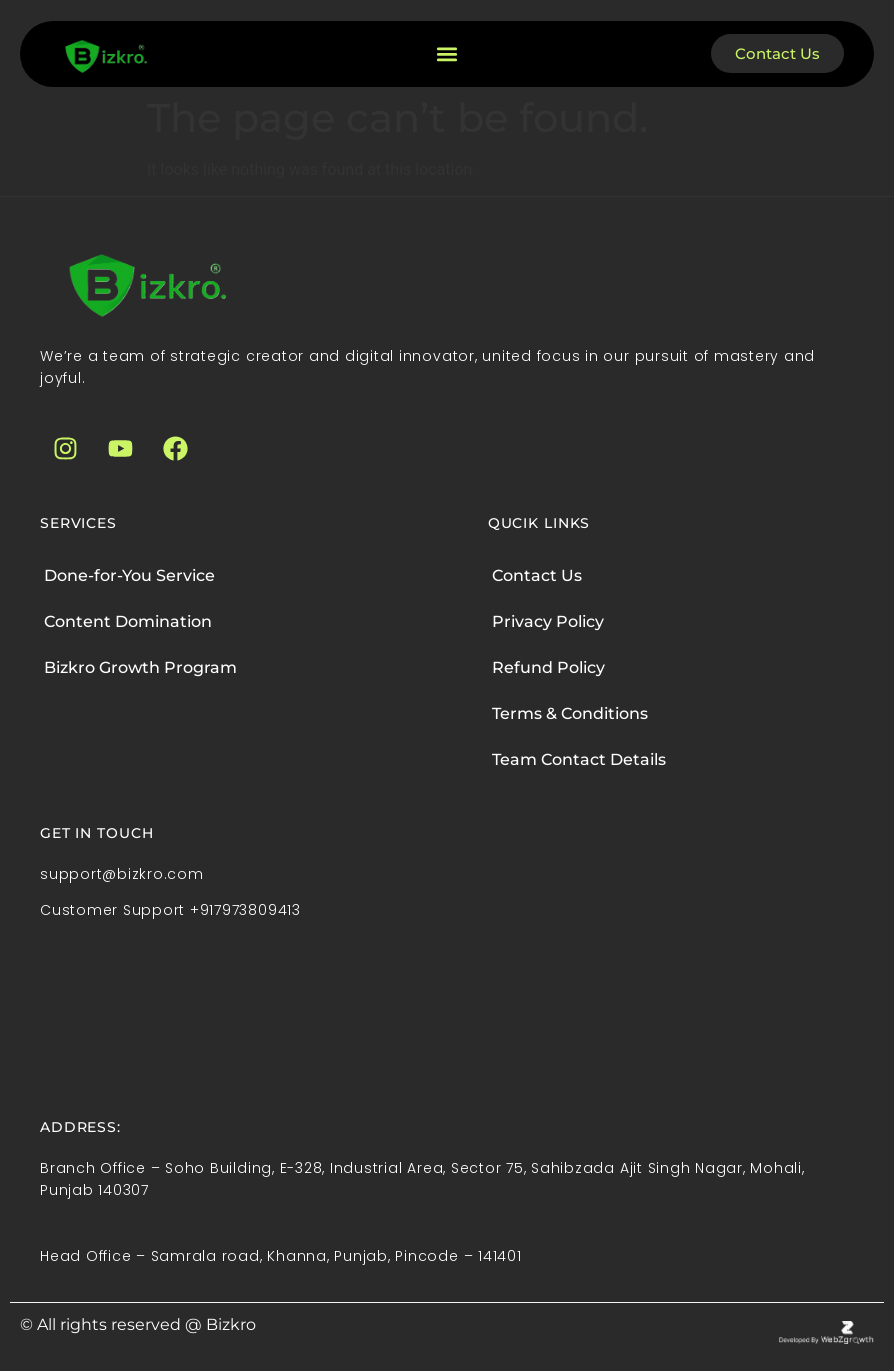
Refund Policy (548, 667)
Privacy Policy (548, 621)
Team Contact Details (579, 759)
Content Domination (128, 621)
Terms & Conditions (570, 713)
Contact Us (537, 575)
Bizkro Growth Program (140, 667)
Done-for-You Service (129, 575)
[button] (446, 53)
